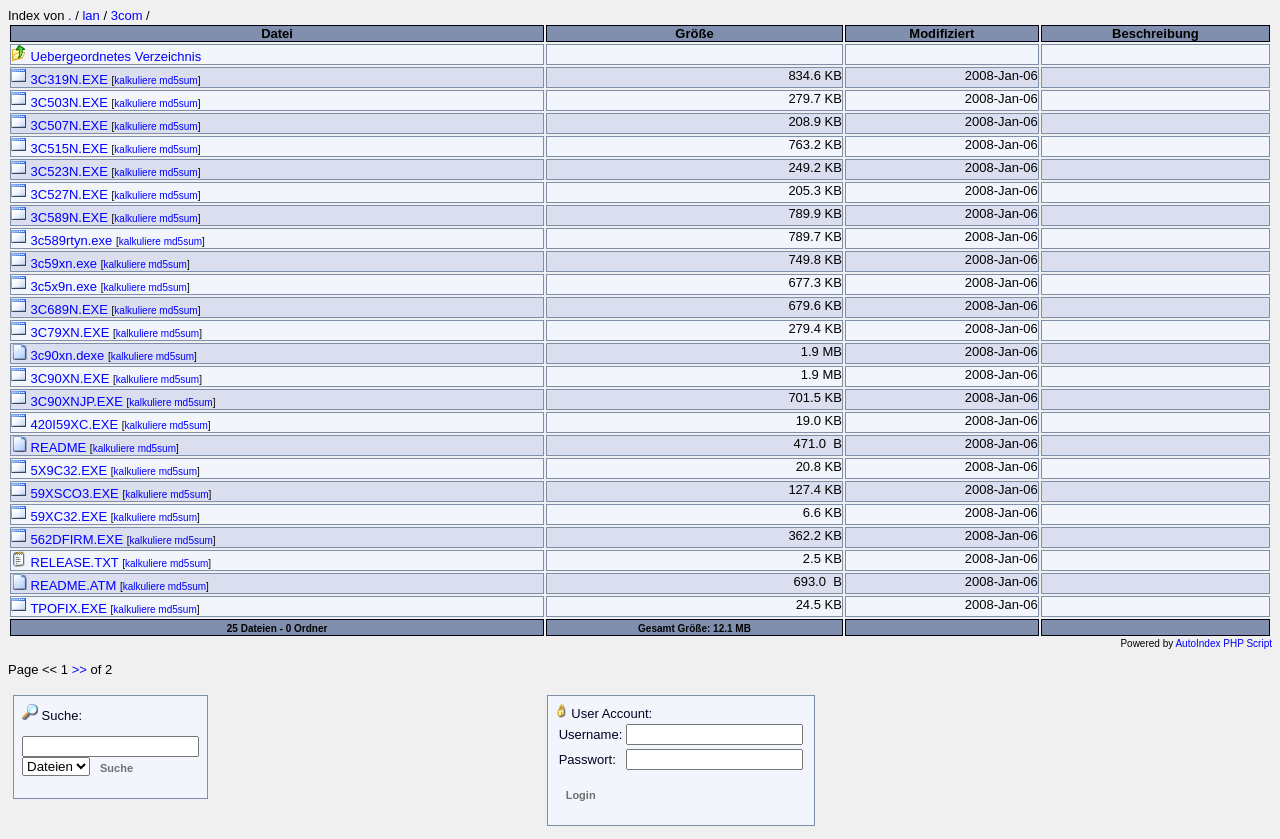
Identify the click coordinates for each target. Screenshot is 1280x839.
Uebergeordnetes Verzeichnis (106, 56)
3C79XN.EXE (62, 332)
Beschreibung (1155, 33)
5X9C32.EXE (61, 470)
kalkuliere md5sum (155, 80)
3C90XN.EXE (62, 378)
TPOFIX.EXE (61, 608)
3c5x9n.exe (56, 286)
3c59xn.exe (56, 263)
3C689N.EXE (61, 309)
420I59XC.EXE (66, 424)
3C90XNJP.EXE (68, 401)
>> (79, 669)
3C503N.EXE (61, 102)
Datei (277, 33)
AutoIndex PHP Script (1223, 643)
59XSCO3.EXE (66, 493)
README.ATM (65, 585)
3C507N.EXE (61, 125)
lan (90, 15)
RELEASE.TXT (66, 562)
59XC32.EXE (61, 516)
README (50, 447)
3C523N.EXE (61, 171)
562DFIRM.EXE (69, 539)
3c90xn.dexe (59, 355)
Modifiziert (941, 33)
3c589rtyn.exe (63, 240)
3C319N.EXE (61, 79)
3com (127, 15)
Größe (694, 33)
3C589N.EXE (61, 217)
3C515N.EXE (61, 148)
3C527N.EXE (61, 194)
